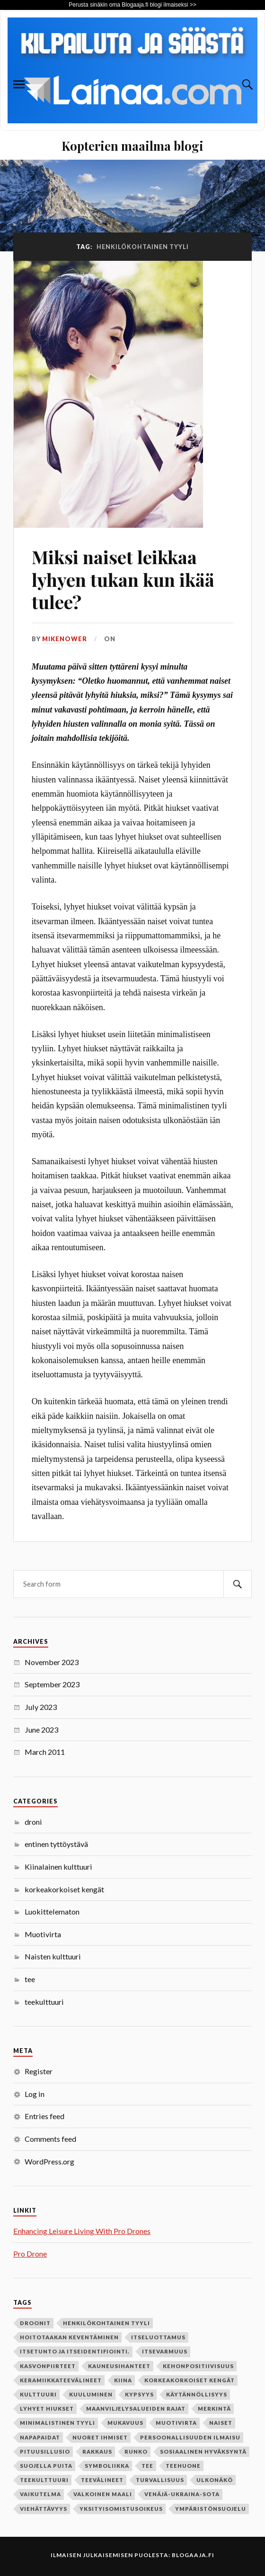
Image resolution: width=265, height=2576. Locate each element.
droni (33, 1821)
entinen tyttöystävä (56, 1843)
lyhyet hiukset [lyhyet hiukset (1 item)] (47, 2408)
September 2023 (52, 1684)
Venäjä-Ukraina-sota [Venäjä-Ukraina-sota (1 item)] (182, 2494)
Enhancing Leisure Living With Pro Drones (81, 2230)
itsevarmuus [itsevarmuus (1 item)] (164, 2351)
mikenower (64, 639)
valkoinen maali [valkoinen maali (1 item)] (102, 2494)
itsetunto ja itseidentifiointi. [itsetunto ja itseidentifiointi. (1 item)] (75, 2351)
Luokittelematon (52, 1911)
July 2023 (41, 1706)
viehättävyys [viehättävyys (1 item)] (43, 2509)
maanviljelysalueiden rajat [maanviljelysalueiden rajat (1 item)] (136, 2408)
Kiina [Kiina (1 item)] (123, 2380)
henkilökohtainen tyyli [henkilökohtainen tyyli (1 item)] (106, 2323)
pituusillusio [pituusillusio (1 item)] (45, 2451)
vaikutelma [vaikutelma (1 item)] (40, 2494)
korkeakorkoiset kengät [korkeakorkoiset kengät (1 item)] (189, 2380)
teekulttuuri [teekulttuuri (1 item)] (44, 2480)
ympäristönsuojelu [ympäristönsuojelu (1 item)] (210, 2509)
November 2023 (52, 1661)
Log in (34, 2093)
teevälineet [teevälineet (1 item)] (102, 2480)
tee (30, 1979)
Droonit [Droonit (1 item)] (35, 2323)
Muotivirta (43, 1934)
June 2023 (41, 1729)
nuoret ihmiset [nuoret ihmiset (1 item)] (100, 2437)
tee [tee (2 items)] (147, 2466)
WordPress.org (49, 2161)
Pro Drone (30, 2253)
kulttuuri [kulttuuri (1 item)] (38, 2394)
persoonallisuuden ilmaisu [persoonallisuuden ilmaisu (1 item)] (190, 2437)
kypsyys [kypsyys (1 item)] (139, 2394)
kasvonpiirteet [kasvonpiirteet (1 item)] (48, 2366)
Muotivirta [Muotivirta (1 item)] (176, 2423)
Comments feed (50, 2138)
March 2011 (45, 1751)
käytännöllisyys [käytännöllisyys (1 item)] (196, 2394)
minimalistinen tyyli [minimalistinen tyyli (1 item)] (57, 2423)
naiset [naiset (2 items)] (220, 2423)
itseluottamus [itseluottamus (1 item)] (158, 2337)
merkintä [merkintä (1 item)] (214, 2408)
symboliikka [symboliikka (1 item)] (107, 2466)
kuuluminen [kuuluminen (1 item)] (91, 2394)
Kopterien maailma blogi (132, 145)
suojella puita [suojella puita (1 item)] (46, 2466)
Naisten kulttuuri (53, 1956)
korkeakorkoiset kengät (64, 1889)
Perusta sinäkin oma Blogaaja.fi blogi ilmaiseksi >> (132, 4)
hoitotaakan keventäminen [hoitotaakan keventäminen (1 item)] (69, 2337)
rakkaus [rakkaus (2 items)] (97, 2451)
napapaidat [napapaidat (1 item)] (40, 2437)
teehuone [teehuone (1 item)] (183, 2466)
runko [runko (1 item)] (136, 2451)
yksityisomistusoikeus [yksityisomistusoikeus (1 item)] (121, 2509)
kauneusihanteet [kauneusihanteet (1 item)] (119, 2366)
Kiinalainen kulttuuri (58, 1866)
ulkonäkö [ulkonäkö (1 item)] (214, 2480)
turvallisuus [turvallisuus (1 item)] (160, 2480)
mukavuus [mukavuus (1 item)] (125, 2423)
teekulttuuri (44, 2001)
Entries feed (44, 2116)
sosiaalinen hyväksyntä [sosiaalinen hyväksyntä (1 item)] (203, 2451)
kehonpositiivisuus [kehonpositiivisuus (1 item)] (198, 2366)
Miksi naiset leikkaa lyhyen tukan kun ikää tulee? (123, 579)
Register (39, 2071)
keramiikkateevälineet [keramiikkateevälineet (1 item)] (61, 2380)
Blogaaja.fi (193, 2555)
